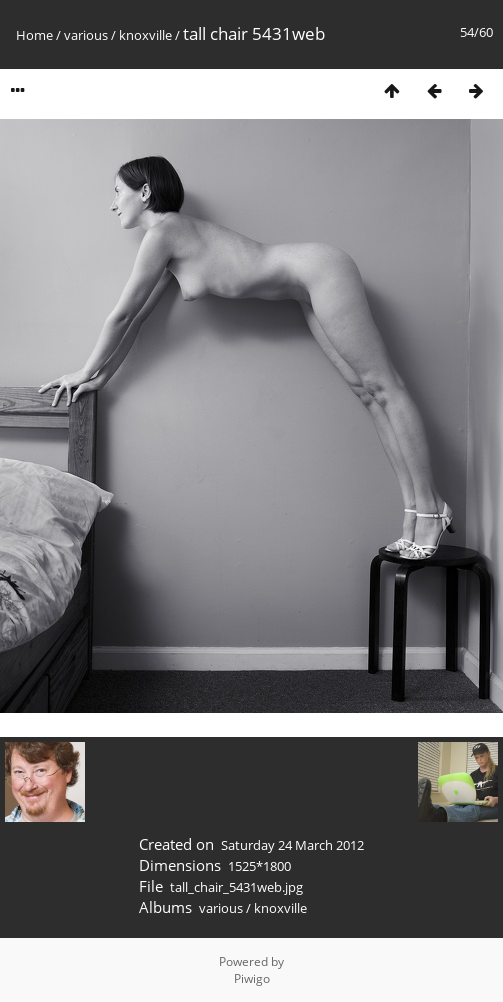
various (86, 35)
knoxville (145, 35)
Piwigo (252, 978)
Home (34, 35)
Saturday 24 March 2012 (292, 845)
